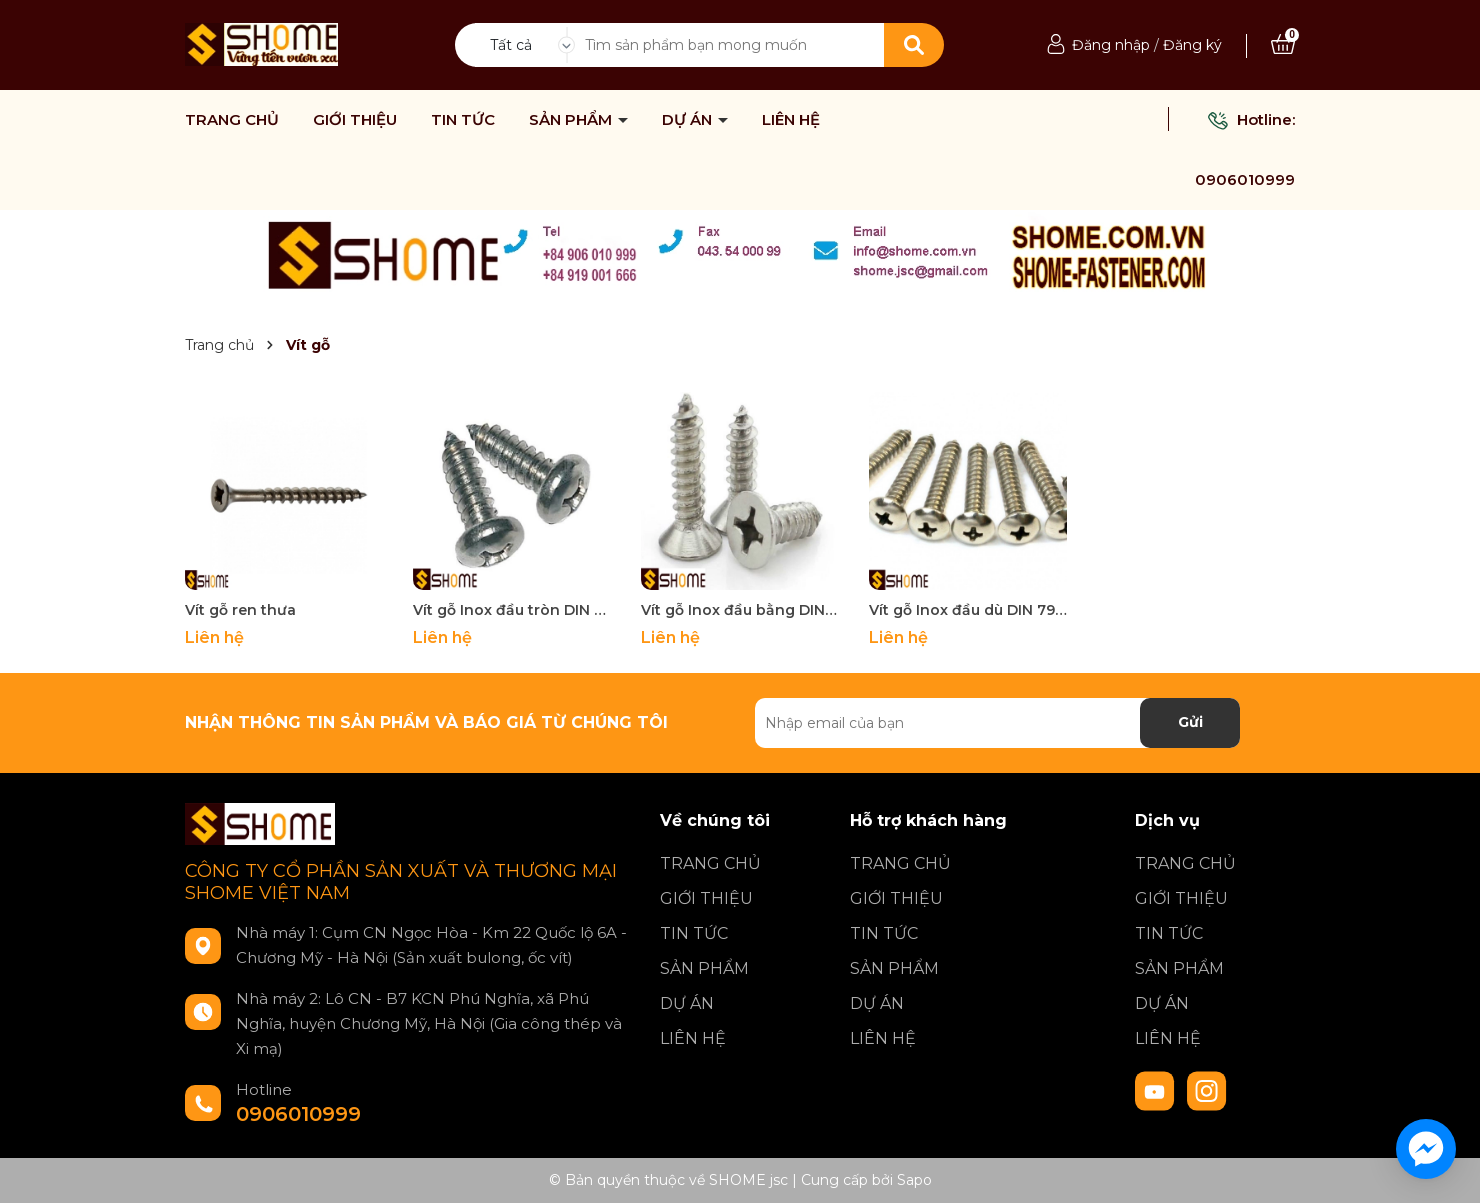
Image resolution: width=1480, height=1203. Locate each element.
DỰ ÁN (689, 120)
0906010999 (1245, 179)
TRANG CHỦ (232, 120)
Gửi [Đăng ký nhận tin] (1190, 722)
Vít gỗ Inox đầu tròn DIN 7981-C (512, 610)
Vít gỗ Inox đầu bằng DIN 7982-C (740, 610)
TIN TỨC (463, 120)
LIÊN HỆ (791, 120)
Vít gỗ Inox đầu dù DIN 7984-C (968, 610)
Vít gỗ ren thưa (240, 610)
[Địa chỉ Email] (997, 723)
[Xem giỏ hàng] (1283, 45)
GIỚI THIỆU (355, 120)
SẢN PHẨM (572, 120)
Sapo (914, 1180)
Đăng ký (1192, 45)
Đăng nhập (1111, 45)
